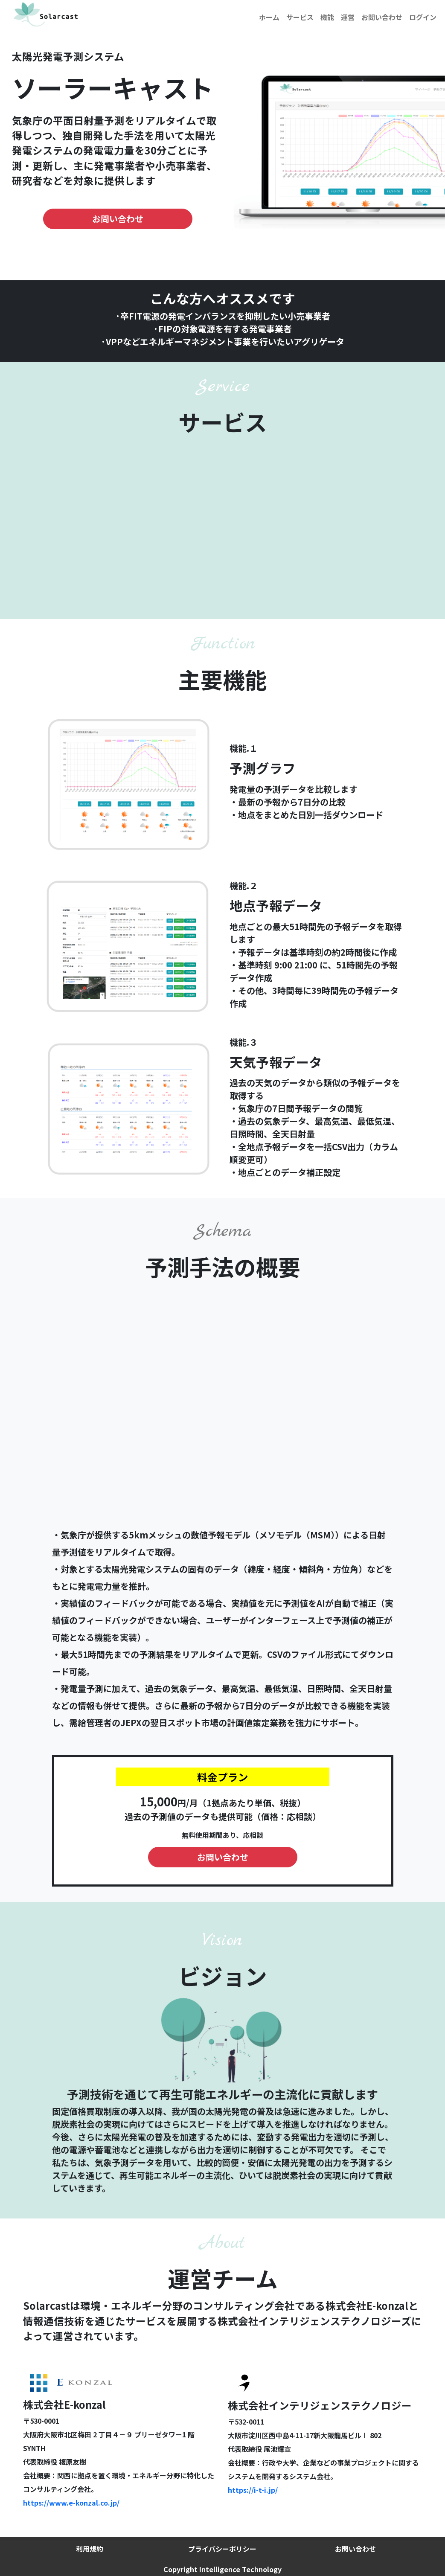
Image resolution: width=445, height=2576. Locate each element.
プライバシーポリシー (222, 2549)
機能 (327, 17)
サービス (300, 17)
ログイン (422, 17)
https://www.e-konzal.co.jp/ (71, 2502)
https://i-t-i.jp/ (253, 2490)
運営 (348, 17)
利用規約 (89, 2549)
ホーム (269, 17)
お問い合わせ (381, 17)
